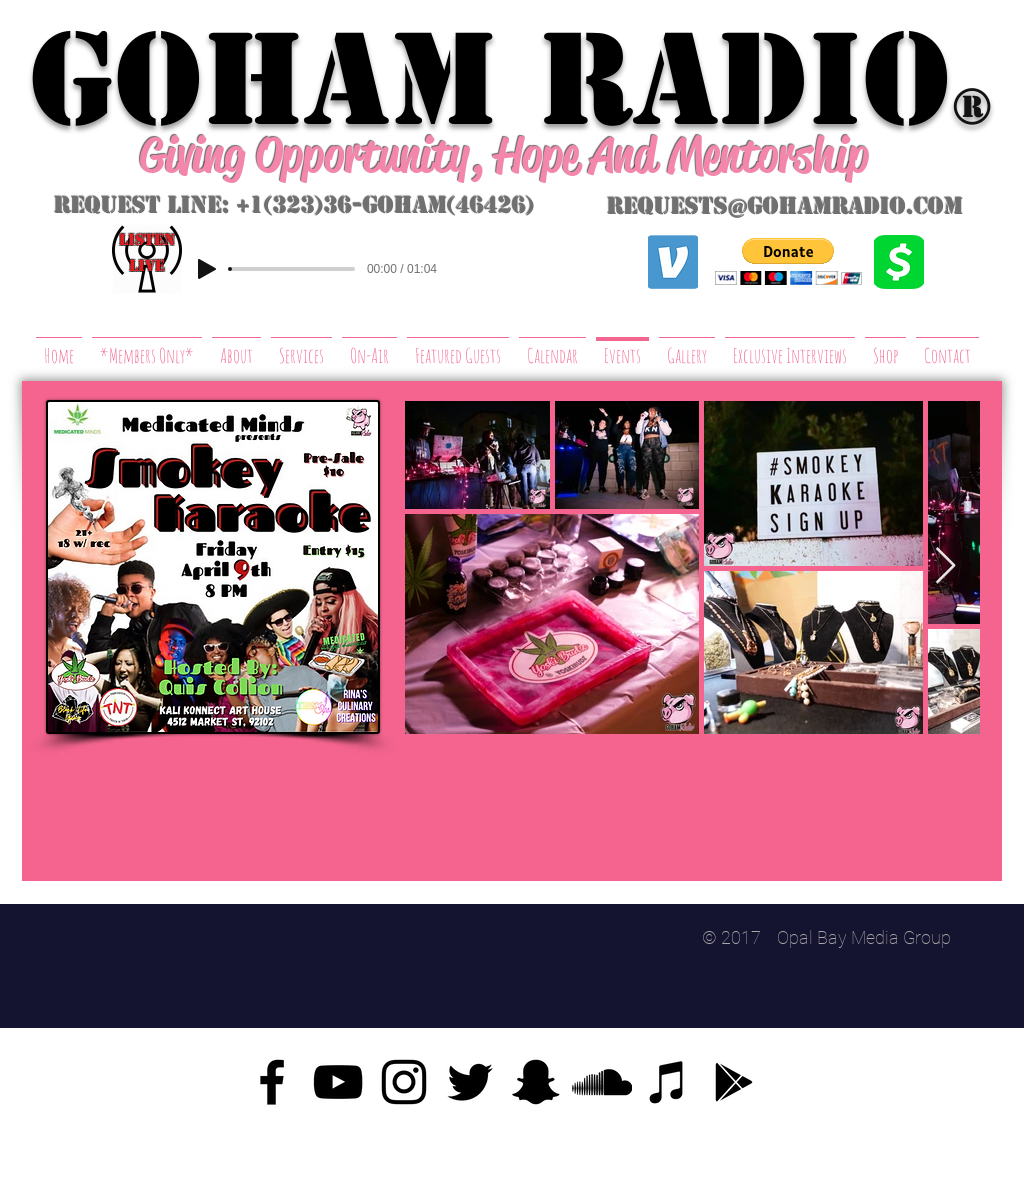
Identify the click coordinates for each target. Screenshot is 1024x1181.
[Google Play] (734, 1082)
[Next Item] (945, 566)
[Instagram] (404, 1082)
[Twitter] (470, 1082)
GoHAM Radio (490, 80)
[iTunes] (668, 1082)
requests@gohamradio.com (785, 206)
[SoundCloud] (602, 1082)
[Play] (207, 269)
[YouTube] (338, 1082)
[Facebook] (272, 1082)
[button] (788, 261)
